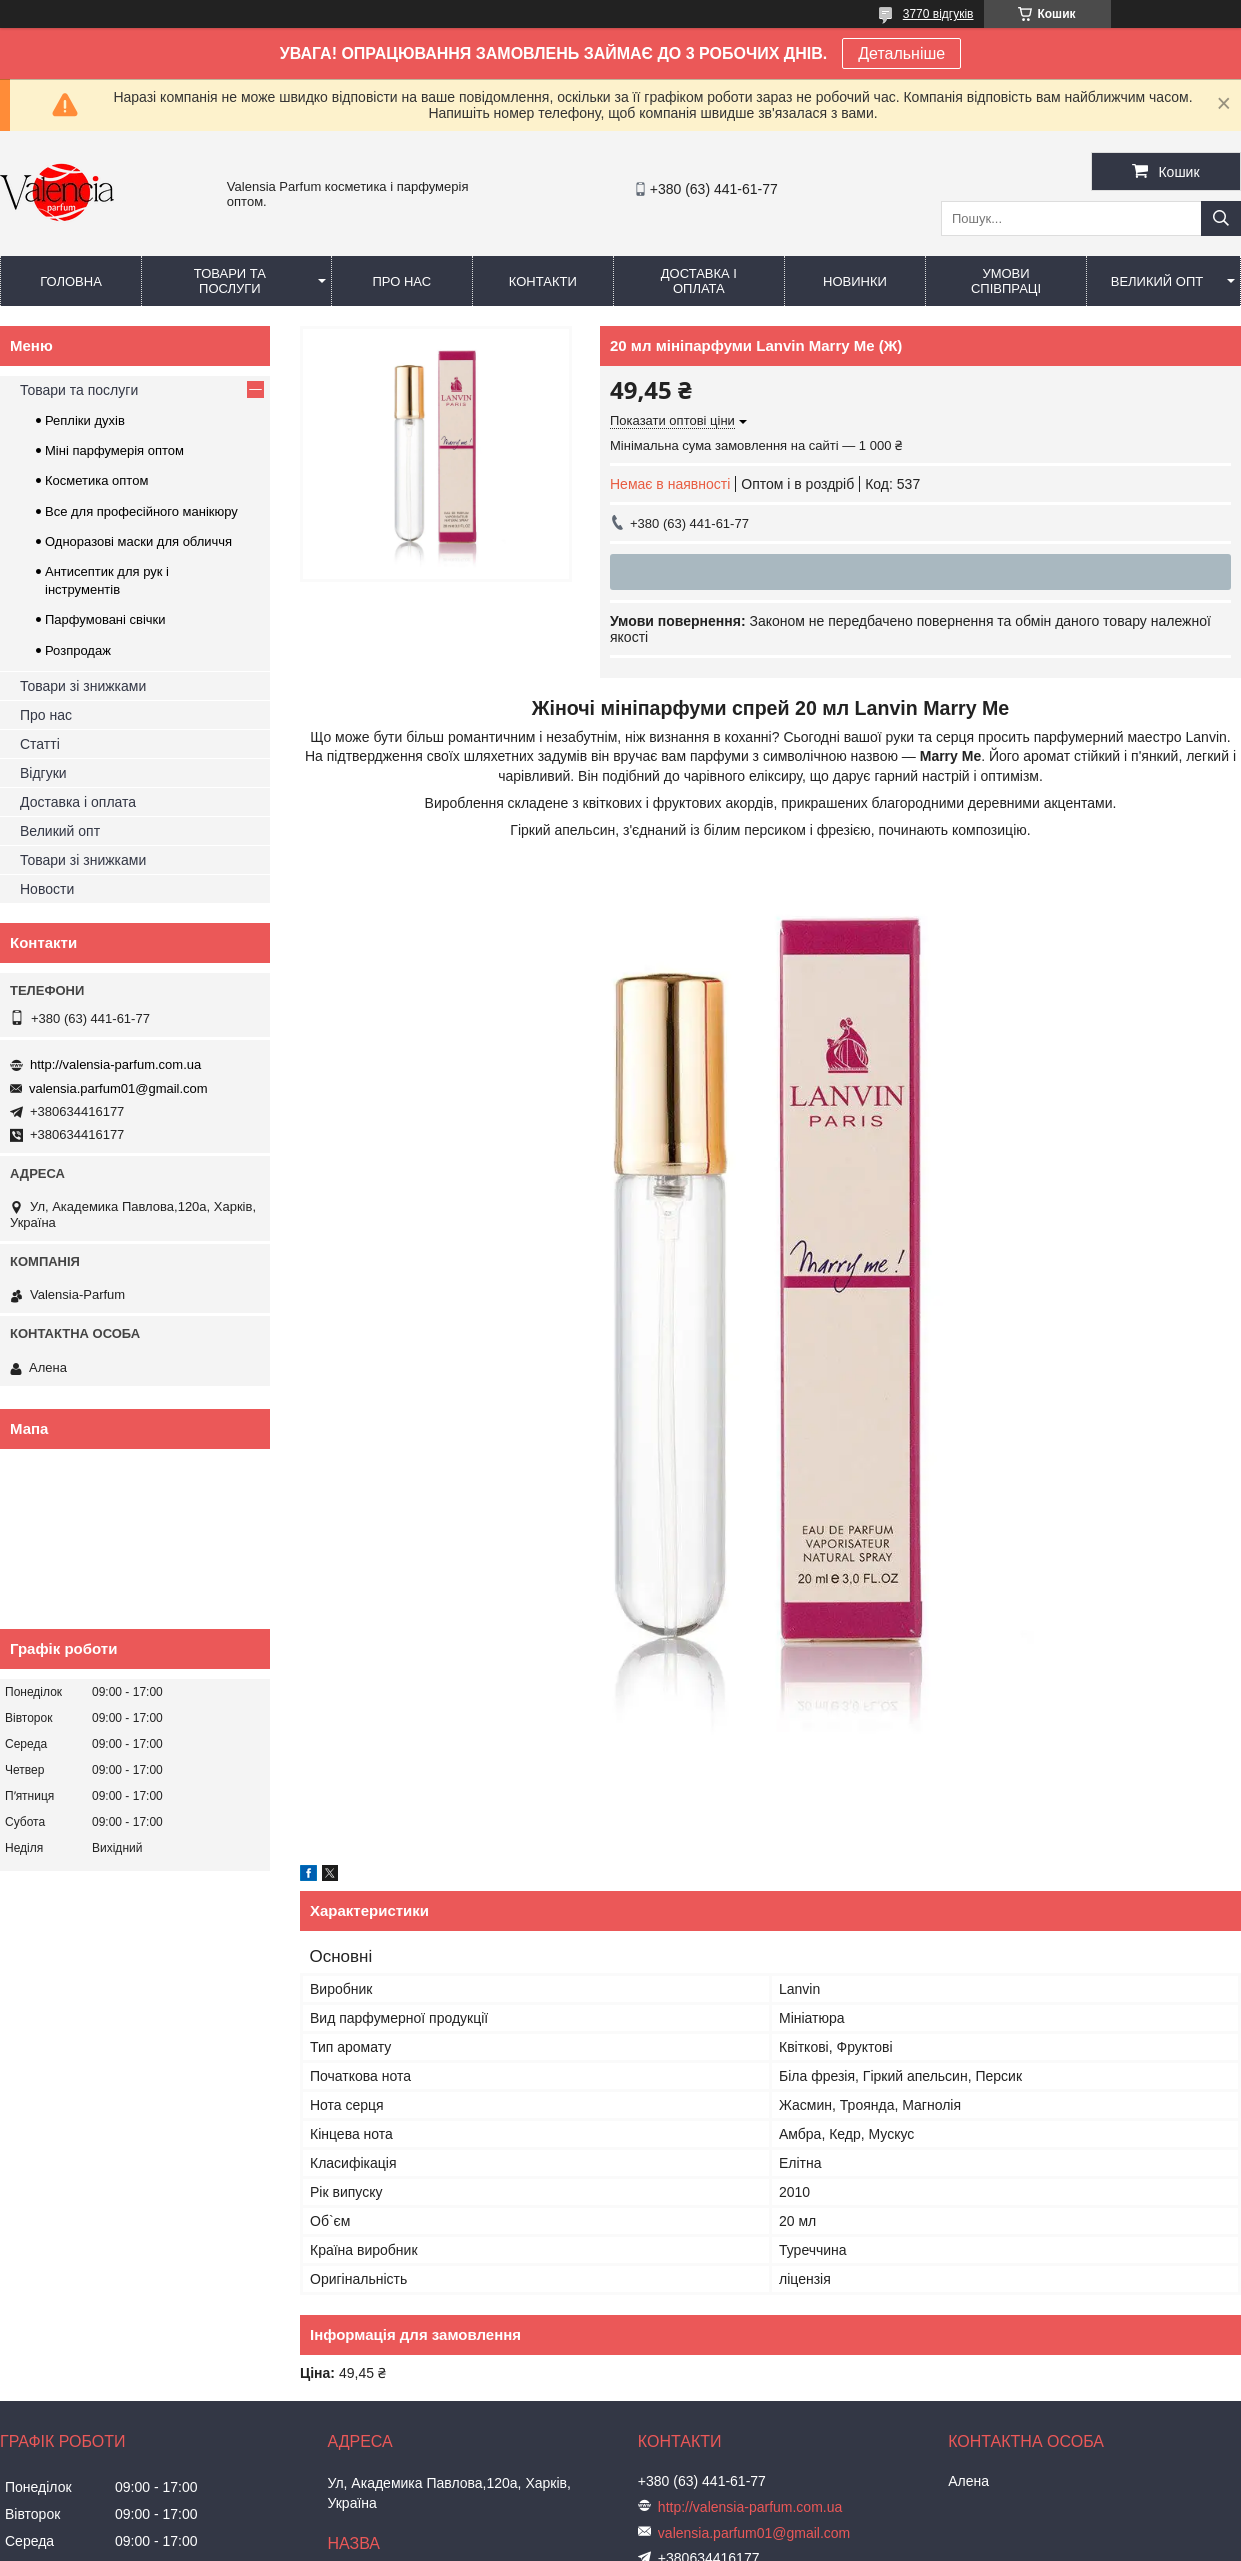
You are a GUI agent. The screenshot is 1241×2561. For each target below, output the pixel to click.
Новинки (855, 281)
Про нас (401, 281)
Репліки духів (85, 420)
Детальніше (901, 53)
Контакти (543, 281)
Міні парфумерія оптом (114, 450)
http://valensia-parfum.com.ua (115, 1064)
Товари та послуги (230, 281)
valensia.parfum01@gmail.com (118, 1088)
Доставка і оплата (699, 281)
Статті (40, 744)
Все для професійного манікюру (141, 511)
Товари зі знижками (83, 686)
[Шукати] (1221, 218)
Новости (47, 889)
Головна (71, 281)
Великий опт (1157, 281)
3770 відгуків (938, 14)
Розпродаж (78, 650)
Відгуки (43, 773)
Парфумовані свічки (105, 619)
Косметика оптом (96, 480)
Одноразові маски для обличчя (138, 541)
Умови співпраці (1006, 281)
